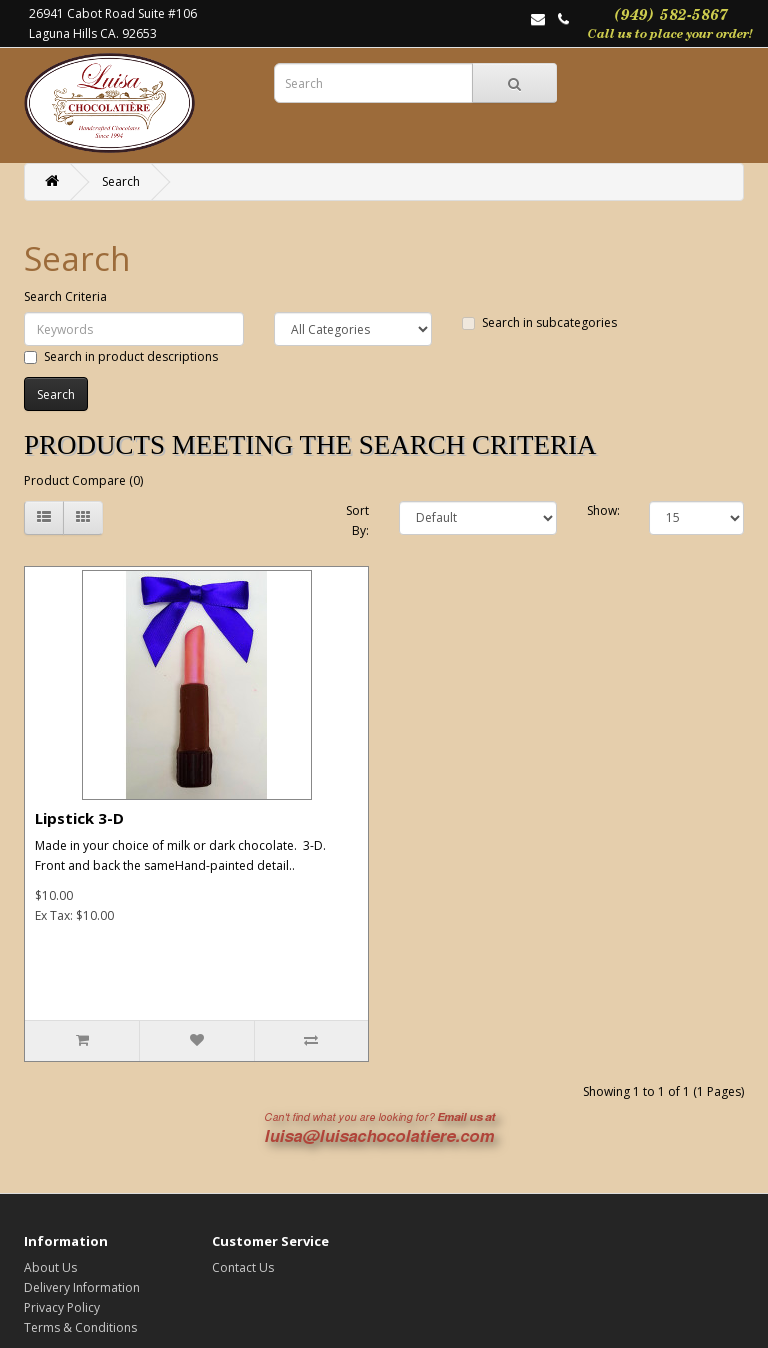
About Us (50, 1267)
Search (121, 181)
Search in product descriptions (121, 356)
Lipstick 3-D (79, 818)
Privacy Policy (62, 1307)
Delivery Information (82, 1287)
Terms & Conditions (80, 1327)
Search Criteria (65, 296)
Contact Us (243, 1267)
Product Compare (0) (83, 480)
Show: (603, 510)
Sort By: (357, 520)
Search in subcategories (539, 322)
